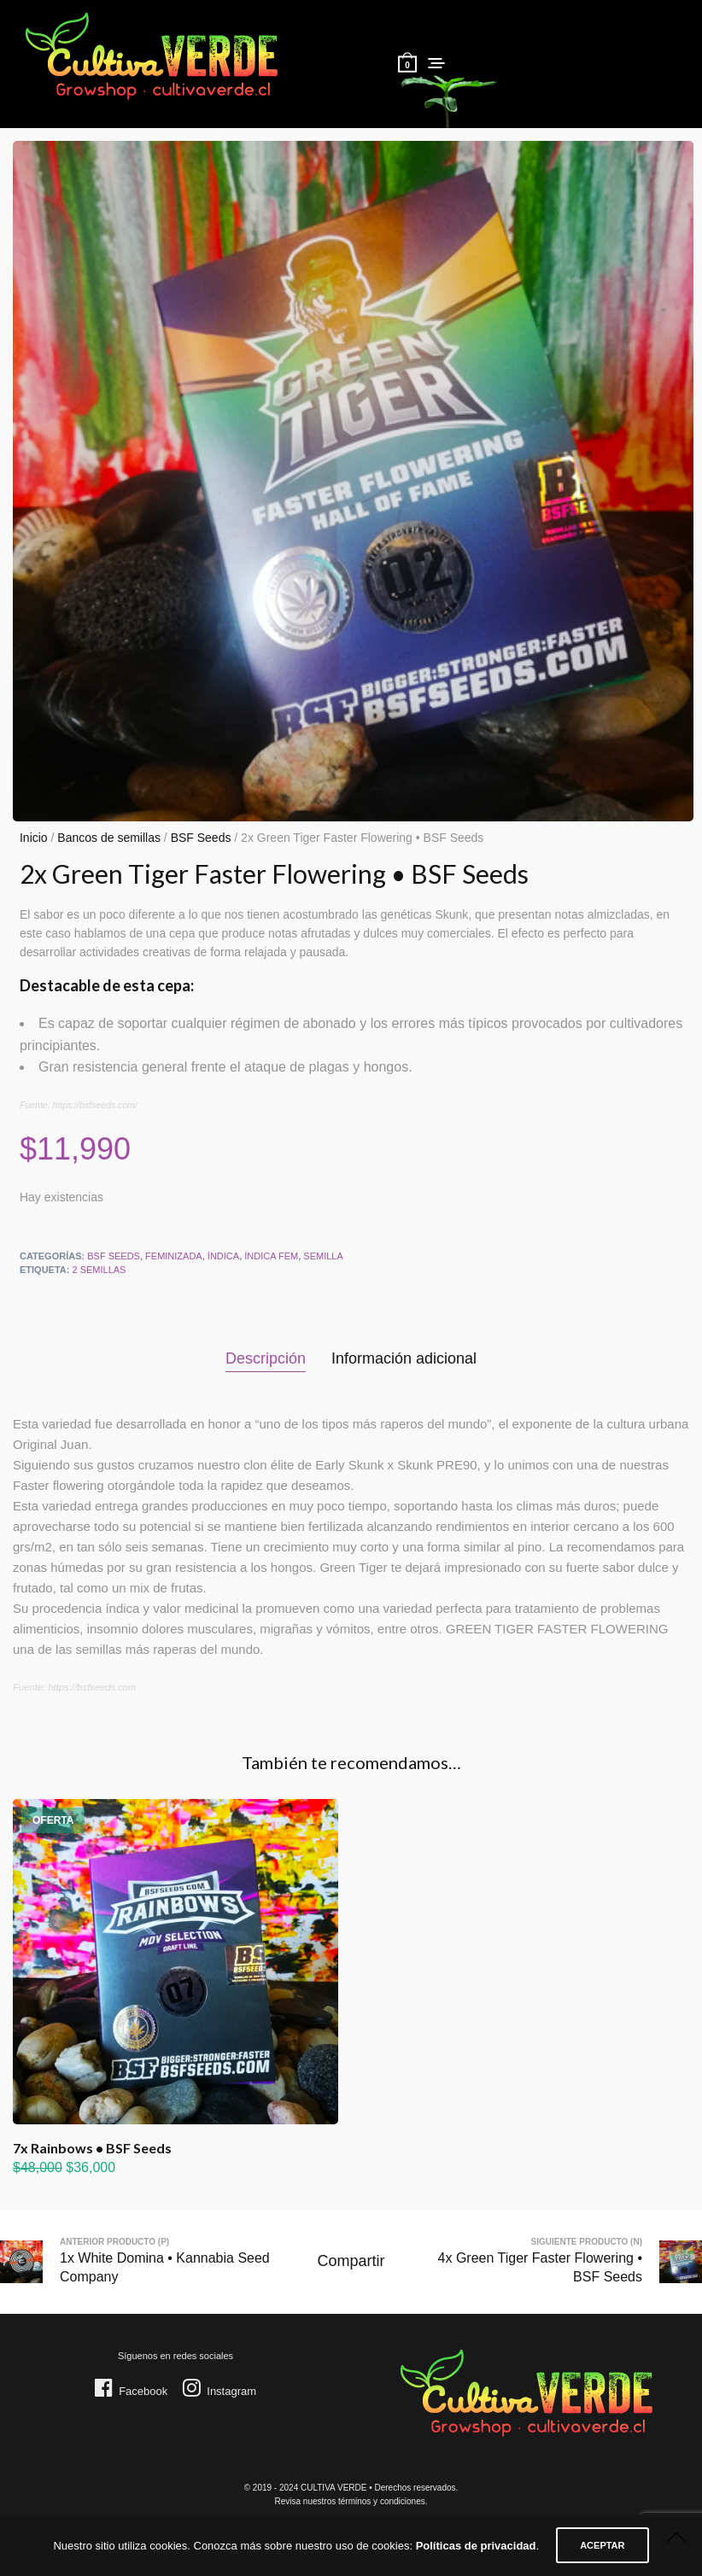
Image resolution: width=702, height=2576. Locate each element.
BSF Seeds (201, 837)
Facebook (143, 2391)
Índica (223, 1256)
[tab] (265, 1358)
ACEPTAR (602, 2545)
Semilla (322, 1256)
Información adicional (404, 1358)
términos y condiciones (381, 2501)
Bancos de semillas (109, 837)
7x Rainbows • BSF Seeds (92, 2148)
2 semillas (99, 1270)
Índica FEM (271, 1256)
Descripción (265, 1358)
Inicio (34, 837)
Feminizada (173, 1256)
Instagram (231, 2391)
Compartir (350, 2260)
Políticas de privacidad (476, 2545)
